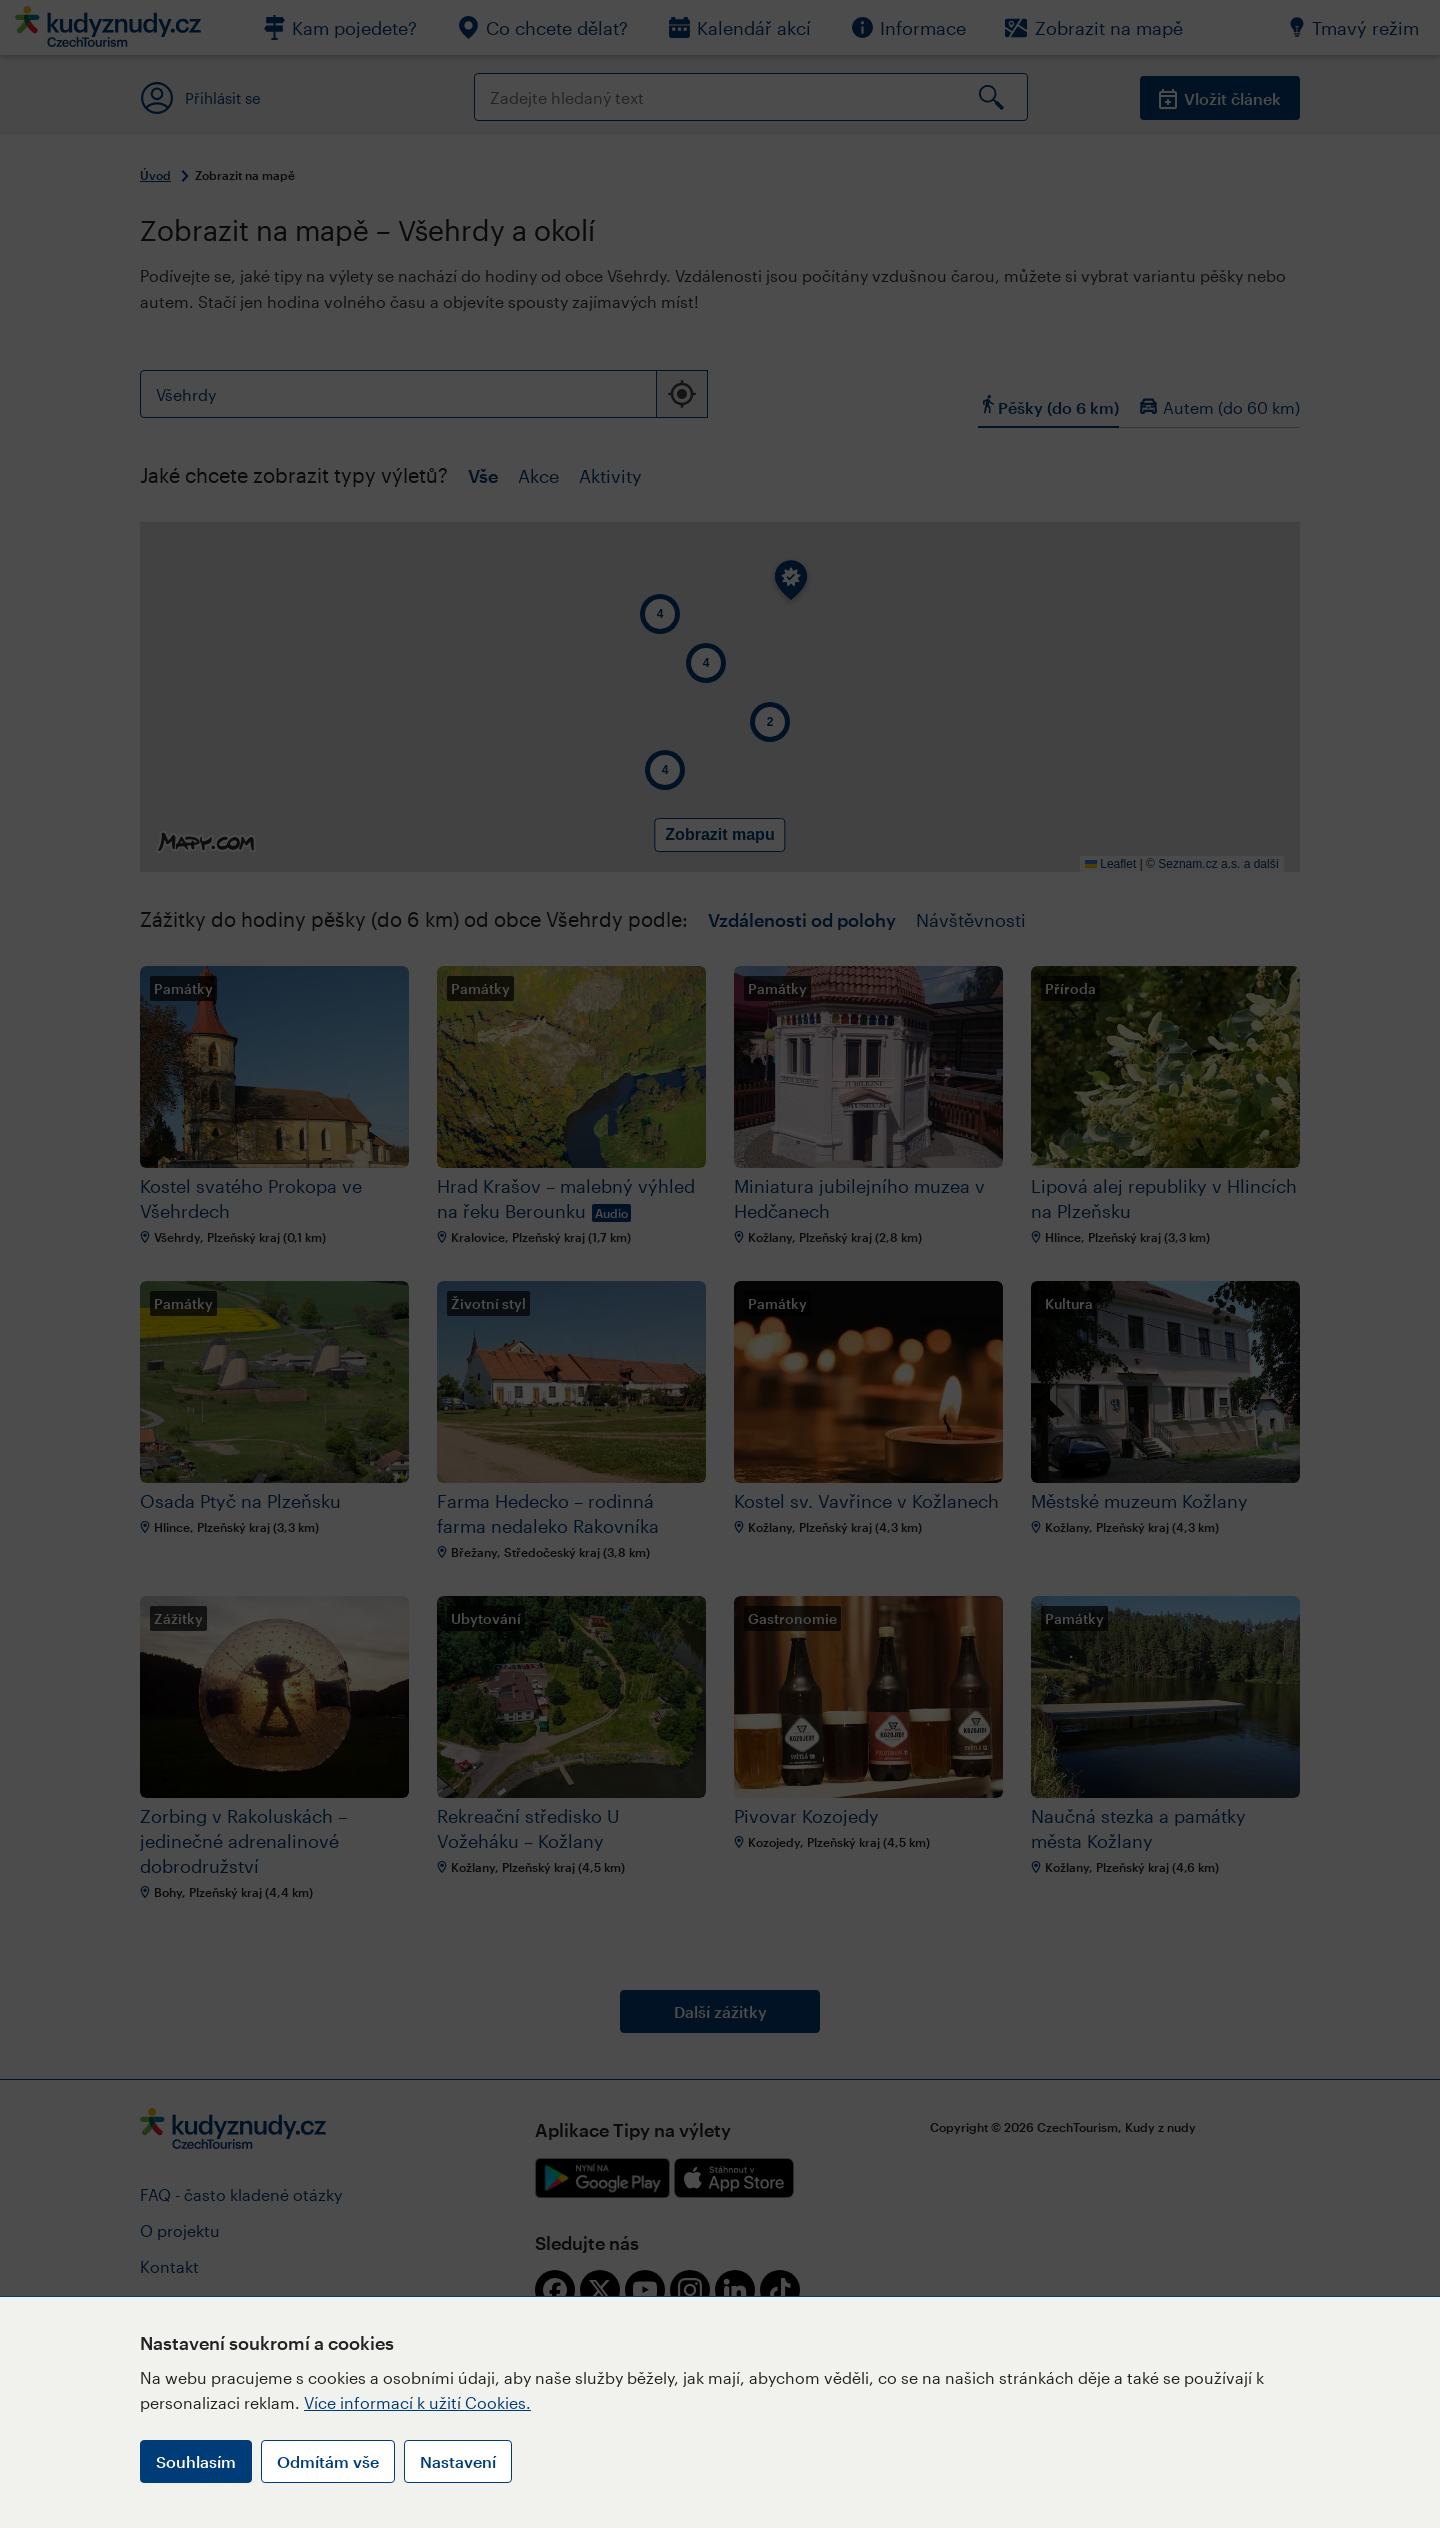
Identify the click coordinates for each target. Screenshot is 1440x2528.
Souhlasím (196, 2461)
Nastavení (458, 2461)
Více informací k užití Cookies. (417, 2402)
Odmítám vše (328, 2461)
